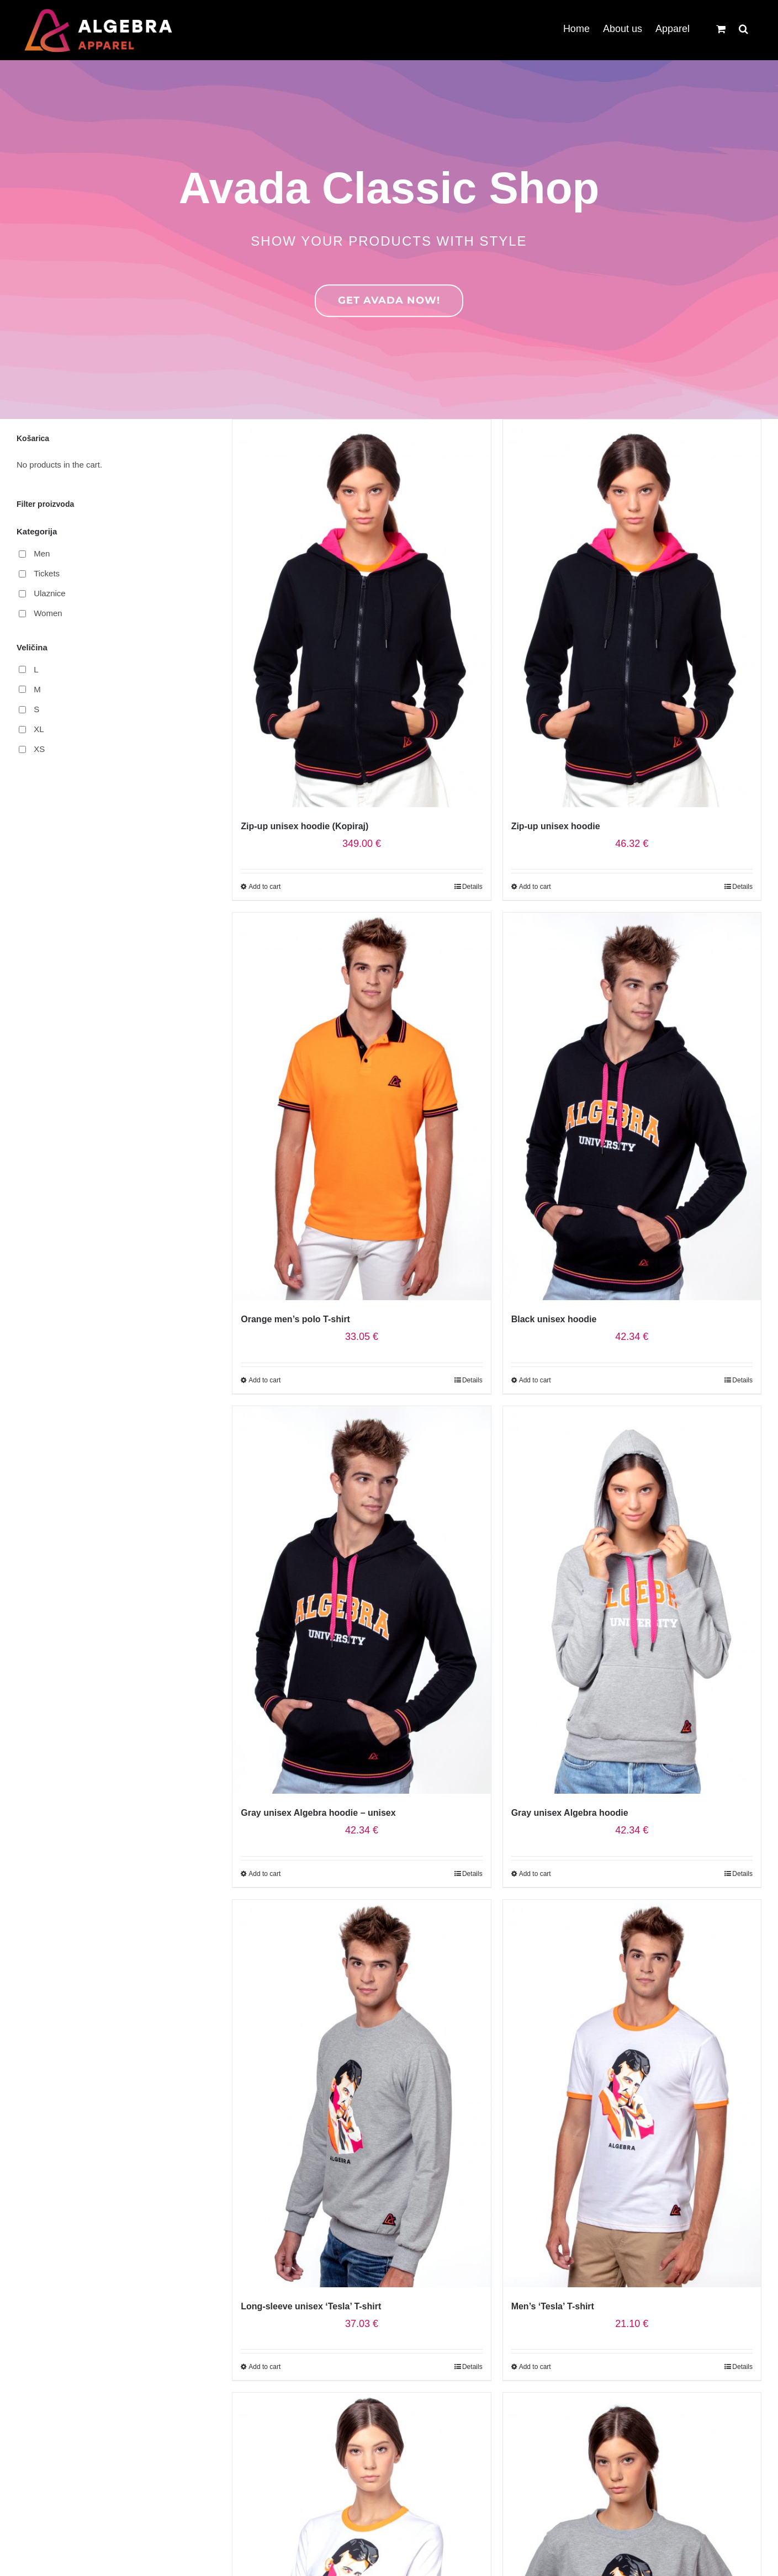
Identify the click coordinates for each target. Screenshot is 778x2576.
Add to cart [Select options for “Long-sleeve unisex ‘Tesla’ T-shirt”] (264, 2367)
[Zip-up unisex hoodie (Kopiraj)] (361, 613)
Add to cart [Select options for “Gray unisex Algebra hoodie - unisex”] (264, 1874)
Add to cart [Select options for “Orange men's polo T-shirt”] (264, 1380)
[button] (743, 27)
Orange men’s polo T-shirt (295, 1319)
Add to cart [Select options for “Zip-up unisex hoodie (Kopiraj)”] (264, 887)
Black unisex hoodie (554, 1319)
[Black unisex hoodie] (632, 1106)
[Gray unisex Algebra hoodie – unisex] (361, 1600)
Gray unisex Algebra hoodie (569, 1812)
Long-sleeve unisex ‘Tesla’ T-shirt (311, 2306)
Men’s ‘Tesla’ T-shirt (552, 2306)
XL (39, 729)
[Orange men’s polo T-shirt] (361, 1106)
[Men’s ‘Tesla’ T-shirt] (632, 2093)
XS (39, 749)
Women (48, 613)
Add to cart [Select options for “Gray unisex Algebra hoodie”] (535, 1874)
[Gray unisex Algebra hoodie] (632, 1600)
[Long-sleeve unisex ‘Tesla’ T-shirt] (361, 2093)
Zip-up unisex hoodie (555, 826)
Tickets (47, 573)
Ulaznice (50, 593)
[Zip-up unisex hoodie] (632, 613)
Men (42, 553)
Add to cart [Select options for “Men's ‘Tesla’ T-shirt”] (535, 2367)
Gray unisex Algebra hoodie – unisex (318, 1812)
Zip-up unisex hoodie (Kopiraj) (304, 826)
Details (472, 887)
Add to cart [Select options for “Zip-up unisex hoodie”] (535, 887)
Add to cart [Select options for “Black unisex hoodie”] (535, 1380)
